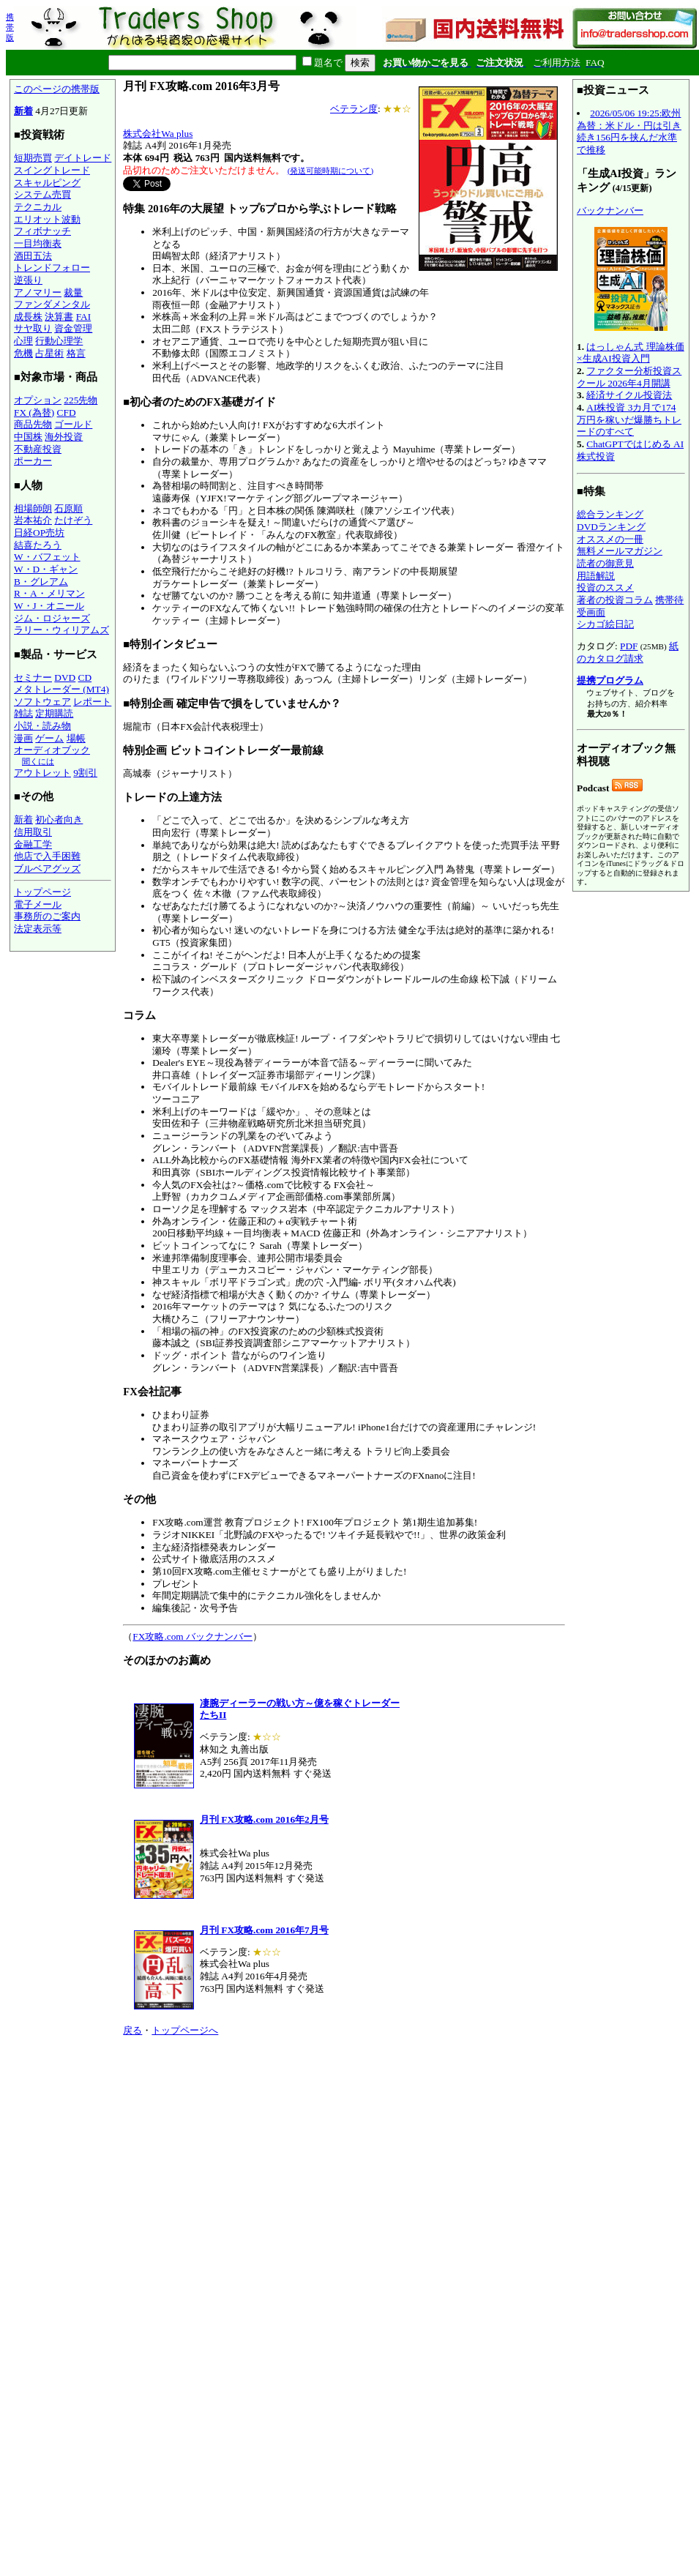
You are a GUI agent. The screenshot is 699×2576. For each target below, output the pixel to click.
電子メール (37, 904)
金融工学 (33, 844)
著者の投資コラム (615, 599)
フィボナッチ (42, 230)
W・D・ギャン (46, 569)
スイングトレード (52, 170)
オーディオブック (52, 749)
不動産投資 (37, 449)
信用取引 (33, 831)
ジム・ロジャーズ (52, 618)
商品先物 (33, 424)
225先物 (80, 400)
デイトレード (82, 157)
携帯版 (10, 27)
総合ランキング (610, 514)
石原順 (68, 508)
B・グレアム (41, 581)
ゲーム (49, 738)
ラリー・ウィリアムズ (61, 629)
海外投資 (64, 436)
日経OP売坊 (39, 532)
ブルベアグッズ (47, 868)
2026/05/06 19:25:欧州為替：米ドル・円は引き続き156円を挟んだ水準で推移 (629, 131)
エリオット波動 (47, 219)
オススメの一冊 (610, 539)
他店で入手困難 (47, 856)
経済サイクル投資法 (629, 394)
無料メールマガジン (619, 550)
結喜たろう (37, 545)
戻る (132, 2030)
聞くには (38, 761)
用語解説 (596, 575)
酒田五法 (33, 255)
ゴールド (73, 424)
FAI (83, 316)
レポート (92, 701)
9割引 (85, 772)
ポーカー (33, 460)
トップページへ (185, 2030)
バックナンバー (610, 210)
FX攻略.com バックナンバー (192, 1636)
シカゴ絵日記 (605, 624)
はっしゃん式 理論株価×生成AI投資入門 (630, 353)
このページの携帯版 (57, 88)
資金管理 (73, 328)
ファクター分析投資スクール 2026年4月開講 (629, 377)
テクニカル (37, 206)
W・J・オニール (49, 605)
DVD (64, 677)
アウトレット (42, 772)
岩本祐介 (33, 520)
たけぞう (73, 520)
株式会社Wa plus (157, 133)
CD (85, 677)
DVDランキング (611, 526)
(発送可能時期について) (330, 170)
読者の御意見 (605, 563)
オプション (37, 400)
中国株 (28, 436)
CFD (66, 412)
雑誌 (23, 713)
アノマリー (37, 292)
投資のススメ (605, 587)
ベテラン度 (354, 108)
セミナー (33, 677)
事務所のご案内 (47, 916)
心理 (23, 340)
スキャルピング (47, 182)
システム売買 (42, 194)
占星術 (49, 353)
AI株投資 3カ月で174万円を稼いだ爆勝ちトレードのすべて (629, 419)
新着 (23, 110)
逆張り (28, 280)
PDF (629, 646)
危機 (23, 353)
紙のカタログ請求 (628, 652)
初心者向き (59, 819)
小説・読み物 (42, 725)
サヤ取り (33, 328)
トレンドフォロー (52, 267)
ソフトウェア (42, 701)
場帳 (76, 738)
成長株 (28, 316)
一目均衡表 (37, 243)
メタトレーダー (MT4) (61, 689)
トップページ (42, 891)
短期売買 (33, 157)
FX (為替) (34, 412)
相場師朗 (33, 508)
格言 (76, 353)
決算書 (59, 316)
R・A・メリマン (49, 593)
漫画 (23, 738)
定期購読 (54, 713)
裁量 (73, 292)
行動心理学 (59, 340)
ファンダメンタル (52, 304)
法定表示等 (37, 928)
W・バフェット (47, 556)
